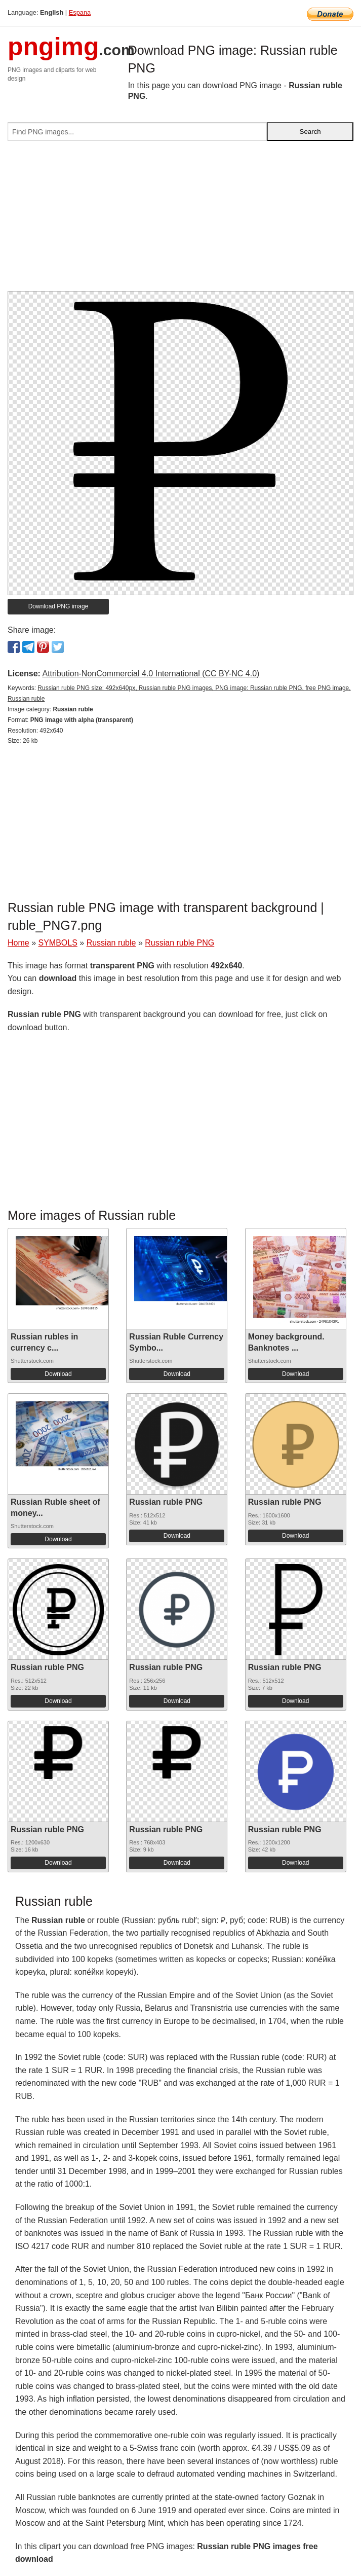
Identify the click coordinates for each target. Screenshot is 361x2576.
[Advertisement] (180, 220)
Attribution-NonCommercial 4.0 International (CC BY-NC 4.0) (150, 673)
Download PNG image (58, 606)
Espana (80, 12)
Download (58, 1373)
